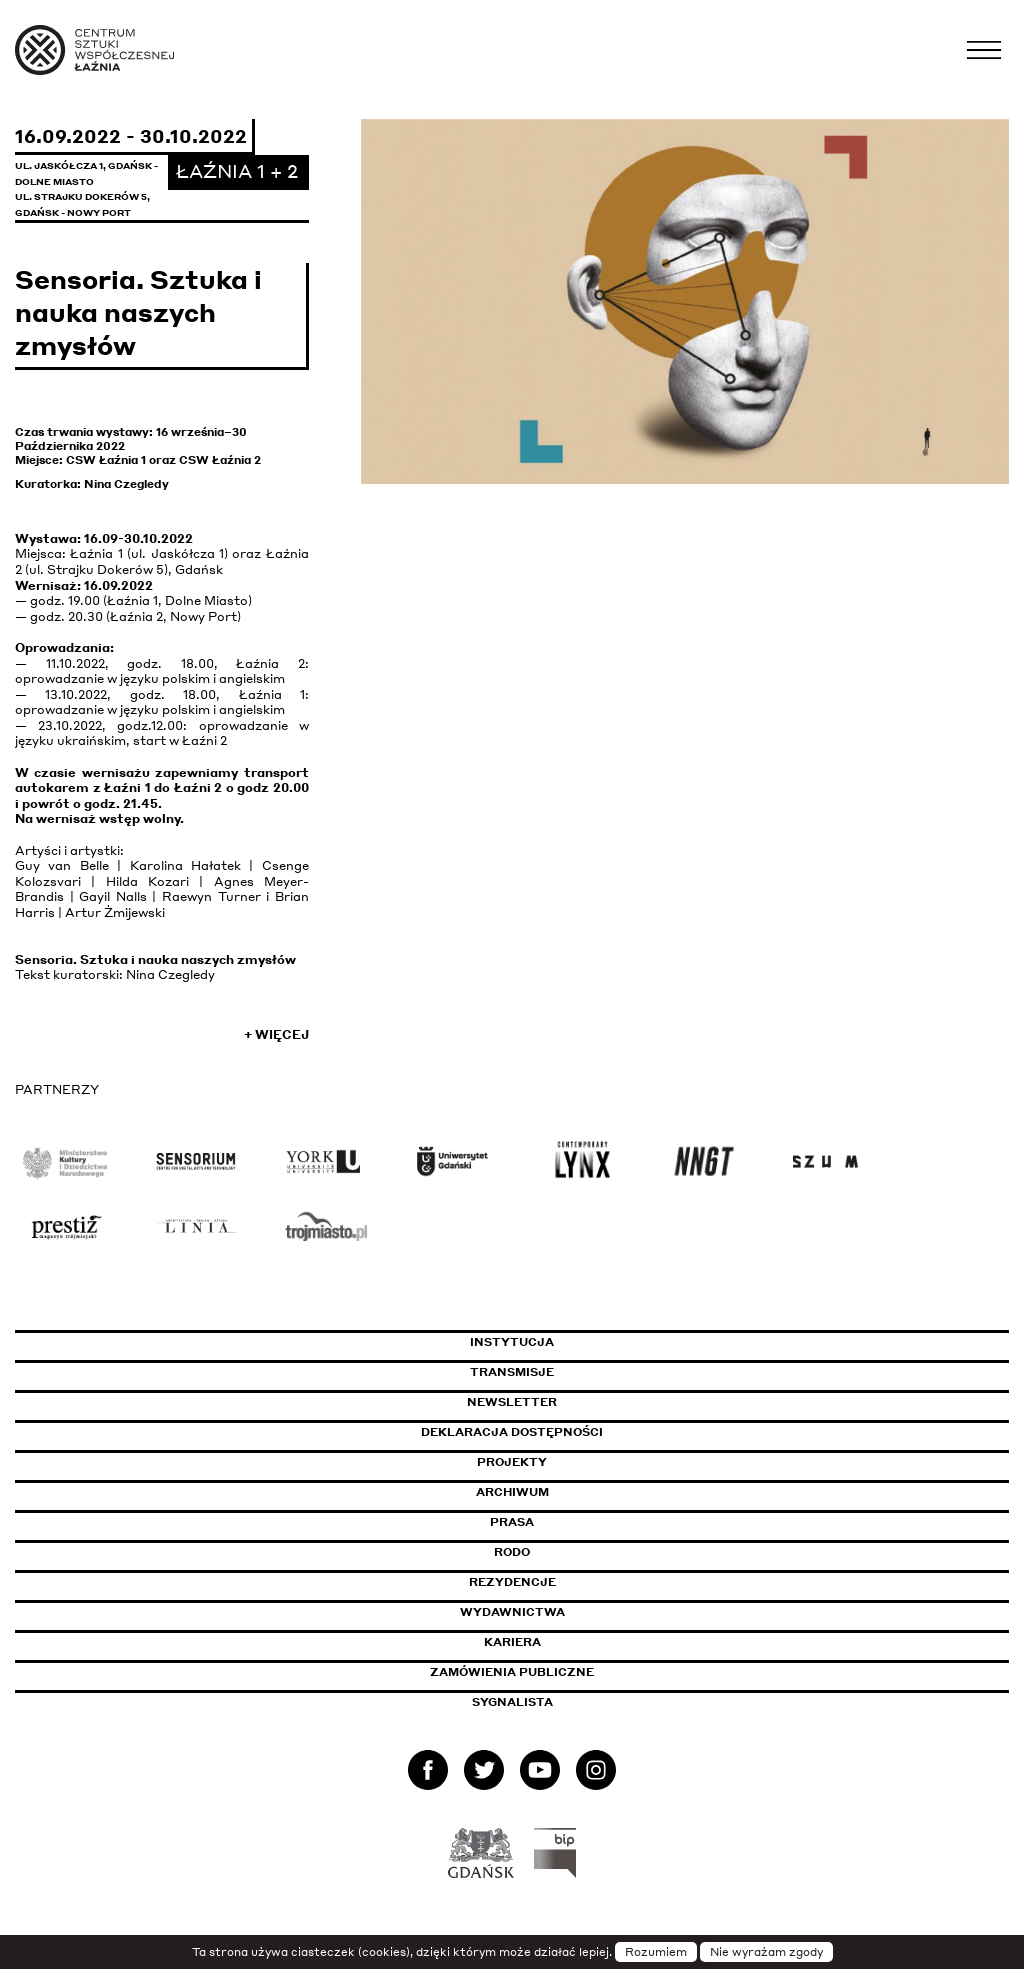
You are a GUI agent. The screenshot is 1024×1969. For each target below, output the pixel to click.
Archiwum (512, 1492)
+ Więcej (276, 1034)
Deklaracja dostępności (512, 1432)
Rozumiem (656, 1952)
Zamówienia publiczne (557, 1672)
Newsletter (512, 1402)
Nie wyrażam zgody (766, 1952)
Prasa (512, 1522)
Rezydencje (512, 1582)
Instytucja (512, 1342)
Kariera (512, 1642)
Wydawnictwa (512, 1612)
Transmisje (597, 1372)
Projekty (512, 1462)
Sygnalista (512, 1702)
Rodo (512, 1552)
